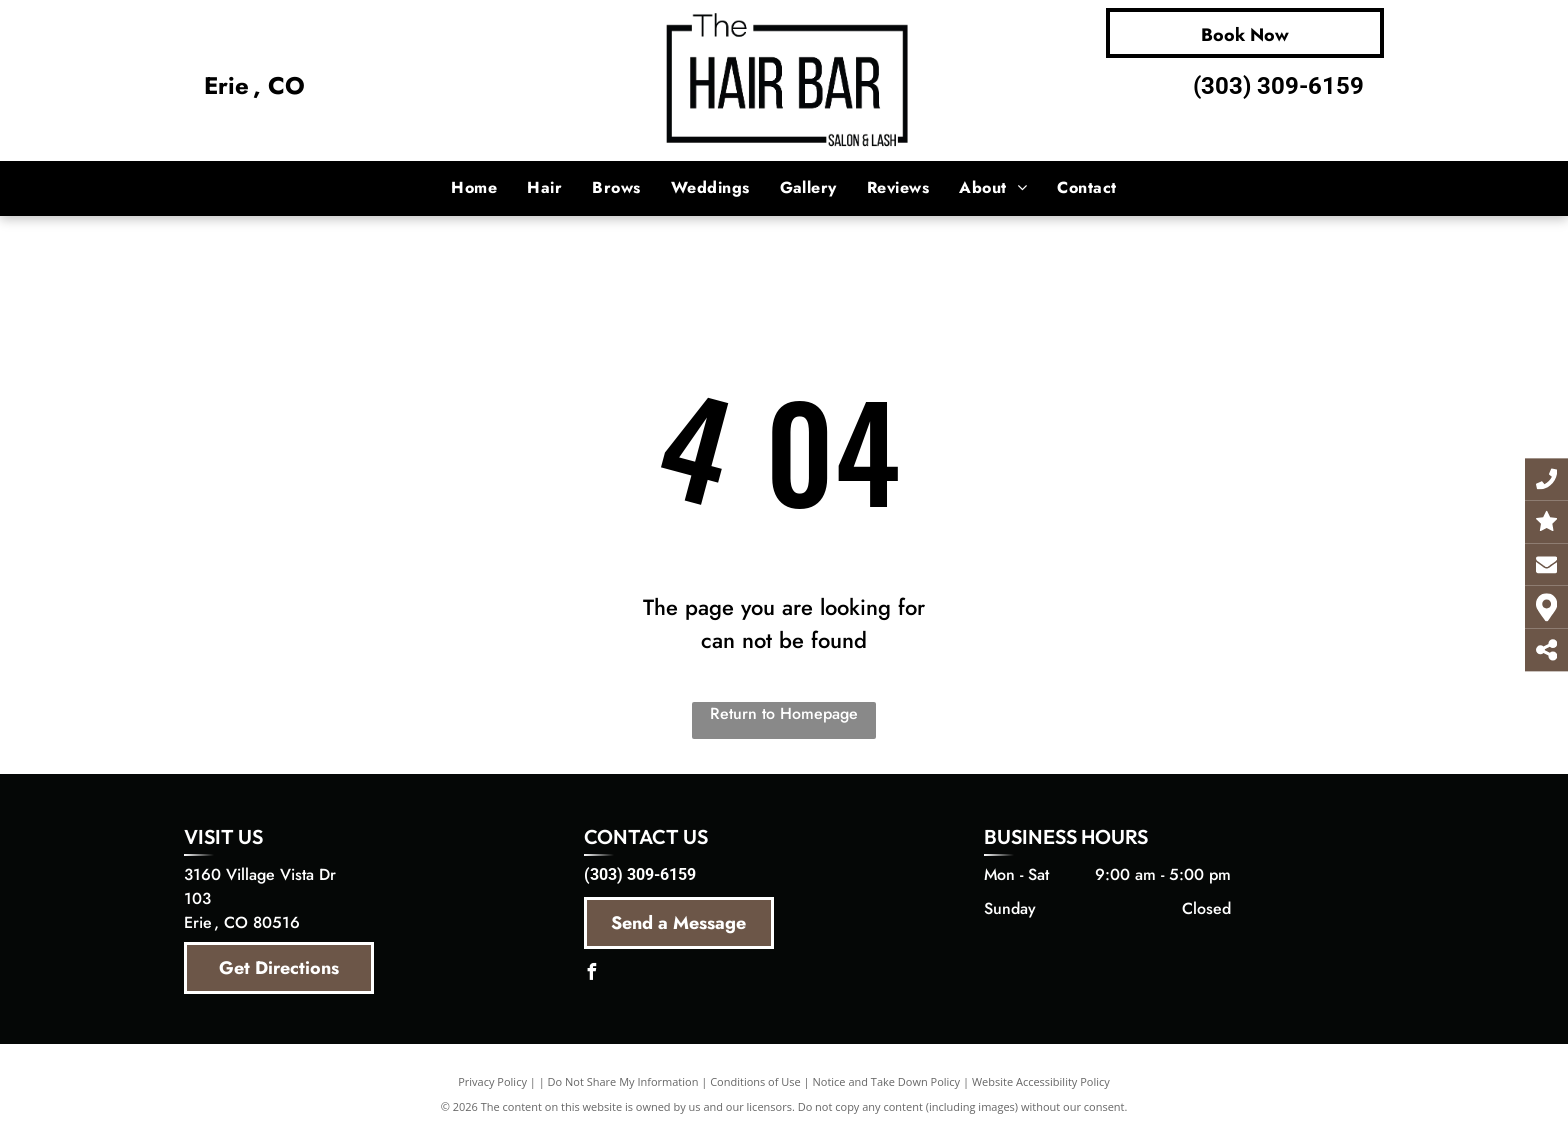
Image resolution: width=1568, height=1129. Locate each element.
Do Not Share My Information (623, 1081)
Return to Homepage (784, 713)
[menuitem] (474, 188)
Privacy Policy (492, 1081)
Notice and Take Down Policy (887, 1081)
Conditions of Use (755, 1081)
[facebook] (592, 974)
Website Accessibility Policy (1041, 1081)
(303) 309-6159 (1278, 86)
